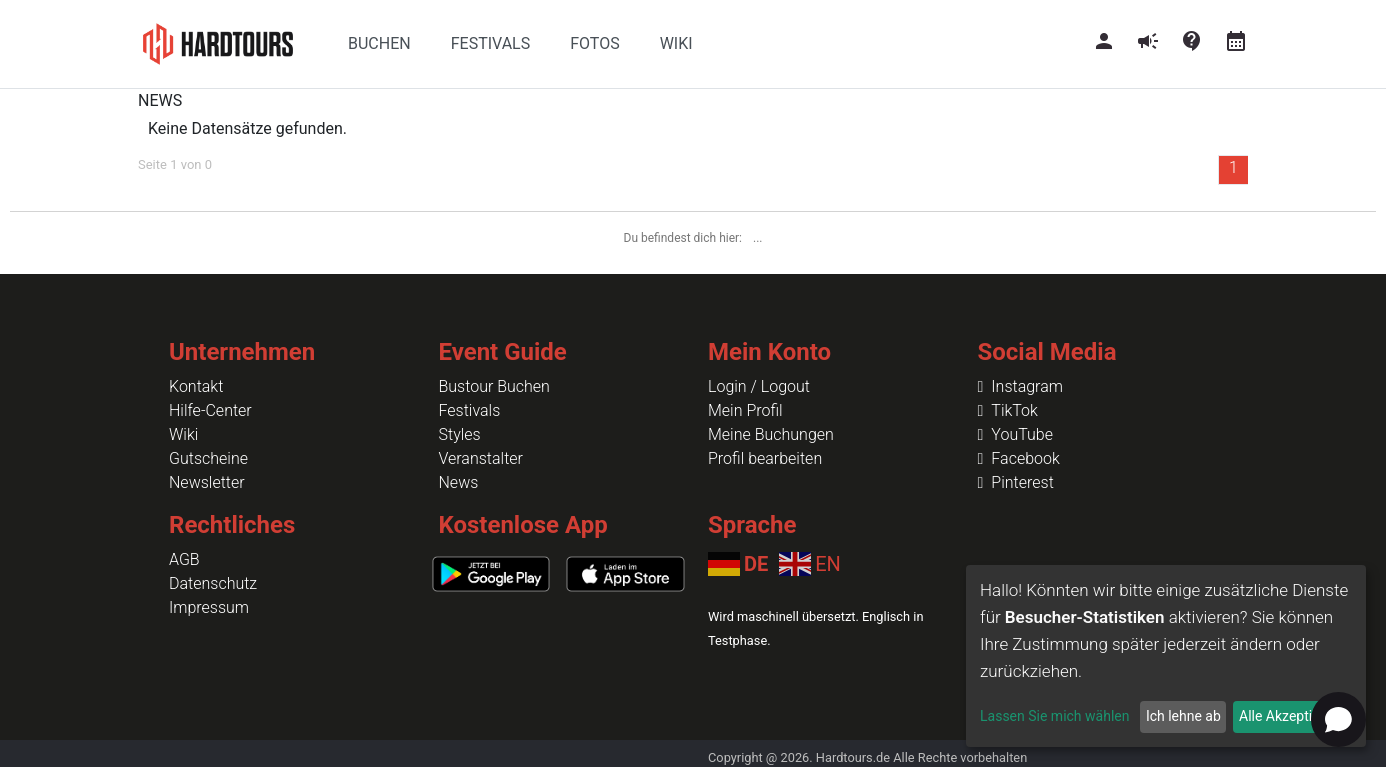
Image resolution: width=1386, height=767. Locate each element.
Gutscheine (208, 458)
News (459, 482)
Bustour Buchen (494, 386)
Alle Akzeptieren (1289, 716)
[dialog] (1166, 656)
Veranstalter (481, 458)
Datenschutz (213, 583)
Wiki (183, 434)
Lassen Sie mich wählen (1054, 716)
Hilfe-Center (210, 410)
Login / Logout (759, 386)
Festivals (470, 410)
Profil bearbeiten (765, 458)
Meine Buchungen (771, 434)
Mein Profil (745, 410)
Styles (460, 434)
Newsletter (207, 482)
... (758, 238)
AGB (184, 559)
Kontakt (196, 386)
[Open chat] (1338, 719)
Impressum (209, 607)
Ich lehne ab (1183, 716)
